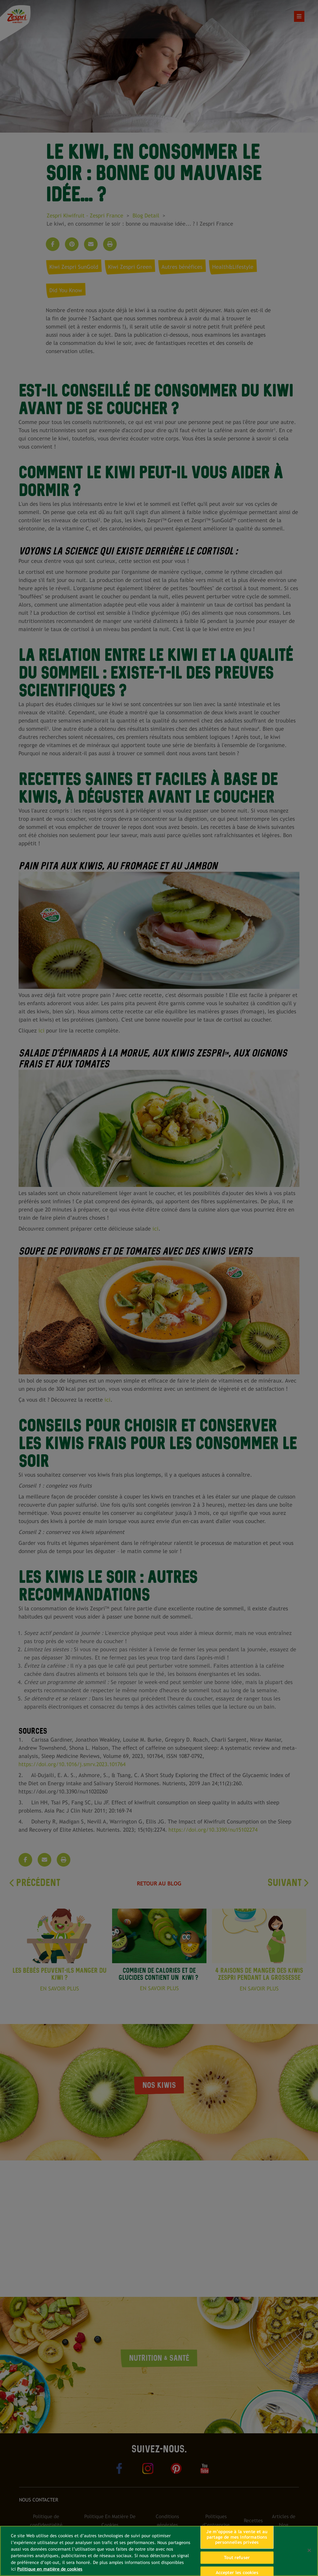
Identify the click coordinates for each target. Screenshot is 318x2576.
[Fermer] (309, 2550)
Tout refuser (237, 2557)
